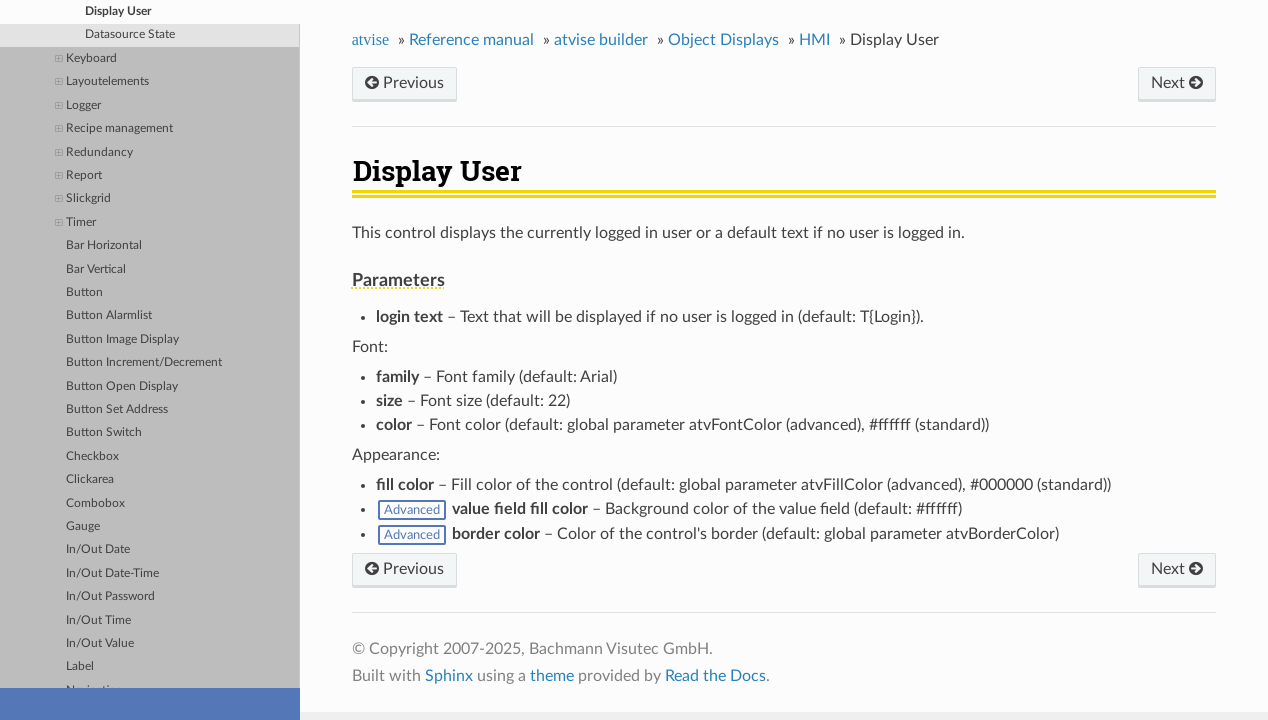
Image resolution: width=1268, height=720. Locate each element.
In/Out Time (98, 620)
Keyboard (86, 59)
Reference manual (471, 40)
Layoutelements (102, 82)
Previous (404, 83)
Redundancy (94, 153)
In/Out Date (98, 549)
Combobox (95, 503)
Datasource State (130, 34)
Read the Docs (715, 676)
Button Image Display (122, 339)
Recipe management (114, 129)
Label (80, 666)
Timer (75, 223)
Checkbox (92, 456)
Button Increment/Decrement (144, 362)
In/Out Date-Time (112, 573)
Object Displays (723, 40)
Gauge (83, 526)
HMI (814, 40)
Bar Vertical (96, 269)
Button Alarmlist (109, 315)
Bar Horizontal (104, 245)
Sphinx (449, 676)
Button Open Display (122, 386)
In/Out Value (100, 643)
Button (84, 292)
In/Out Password (110, 596)
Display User (118, 11)
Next (1177, 83)
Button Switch (104, 432)
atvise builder (601, 40)
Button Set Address (117, 409)
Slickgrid (83, 199)
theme (552, 676)
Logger (78, 106)
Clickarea (90, 479)
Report (78, 176)
